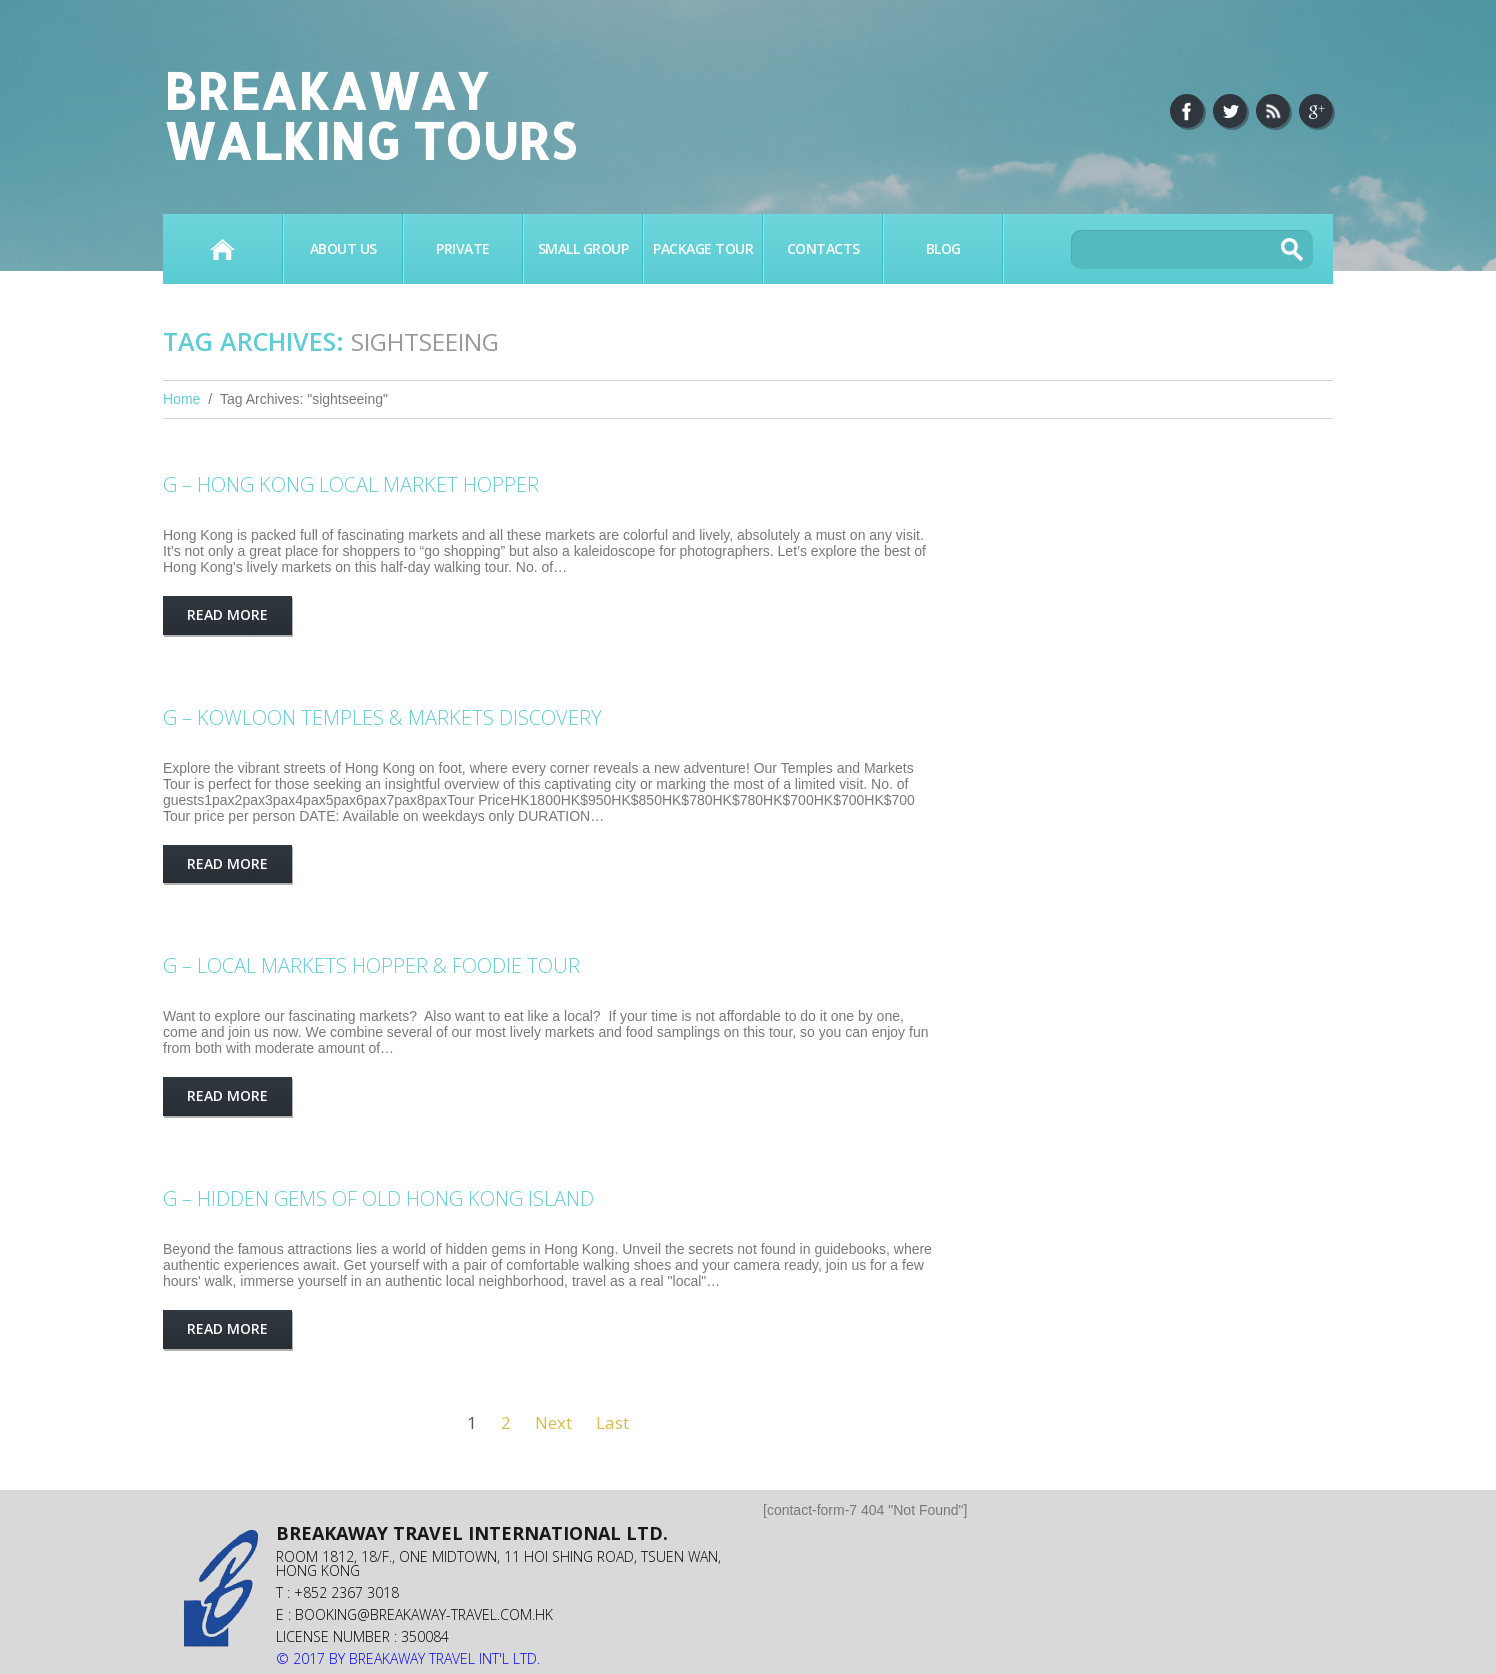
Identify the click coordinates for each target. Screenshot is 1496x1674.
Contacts (823, 248)
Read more (227, 614)
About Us (343, 248)
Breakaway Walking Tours (369, 115)
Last (612, 1422)
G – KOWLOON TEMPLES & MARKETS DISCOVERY (382, 717)
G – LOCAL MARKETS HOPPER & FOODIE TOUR (371, 965)
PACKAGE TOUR (703, 248)
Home (222, 249)
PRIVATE (463, 248)
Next (553, 1422)
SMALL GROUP (583, 248)
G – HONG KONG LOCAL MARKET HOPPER (351, 484)
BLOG (943, 248)
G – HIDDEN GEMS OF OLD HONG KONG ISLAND (378, 1198)
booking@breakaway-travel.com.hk (424, 1614)
